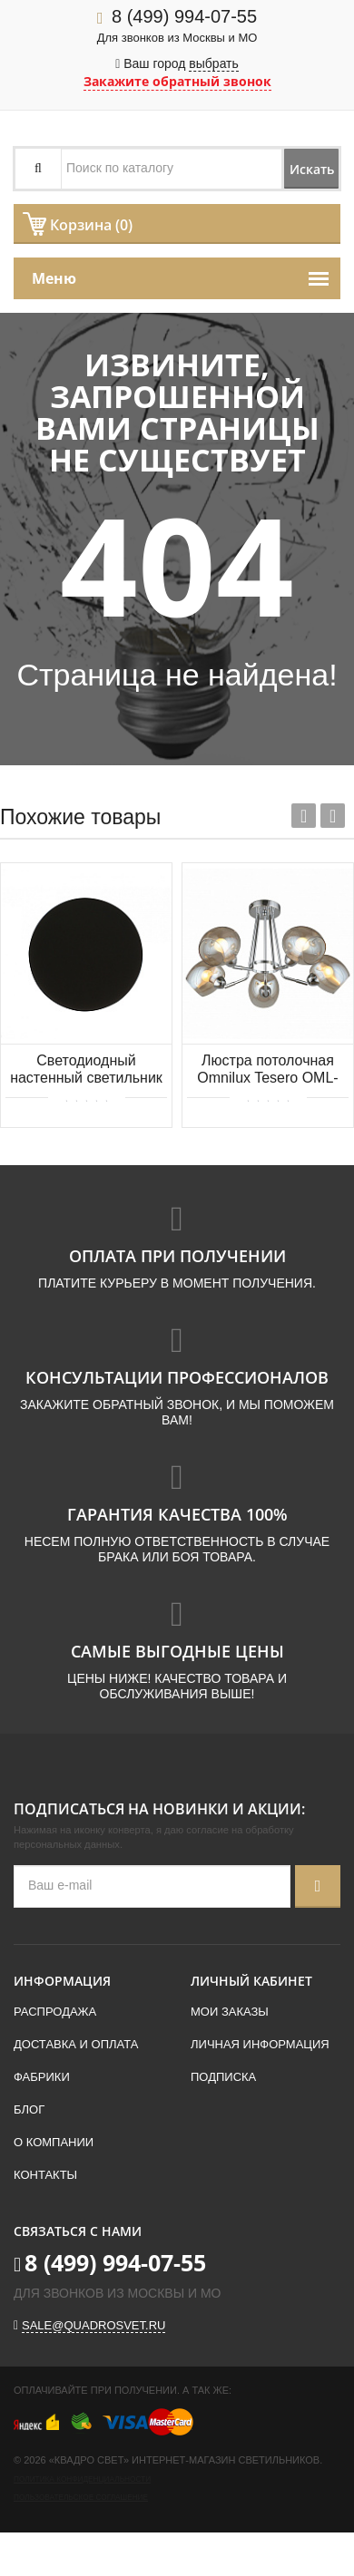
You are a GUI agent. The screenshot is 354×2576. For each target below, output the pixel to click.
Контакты (45, 2175)
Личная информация (260, 2044)
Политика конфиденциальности (82, 2479)
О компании (53, 2142)
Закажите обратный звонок (177, 81)
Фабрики (42, 2077)
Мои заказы (230, 2011)
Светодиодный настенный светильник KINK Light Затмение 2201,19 (86, 1070)
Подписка (223, 2077)
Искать (312, 169)
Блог (29, 2109)
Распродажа (55, 2011)
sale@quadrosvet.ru (93, 2325)
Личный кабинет (251, 1980)
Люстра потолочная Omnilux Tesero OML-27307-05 (267, 1070)
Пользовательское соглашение (81, 2497)
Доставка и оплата (76, 2044)
